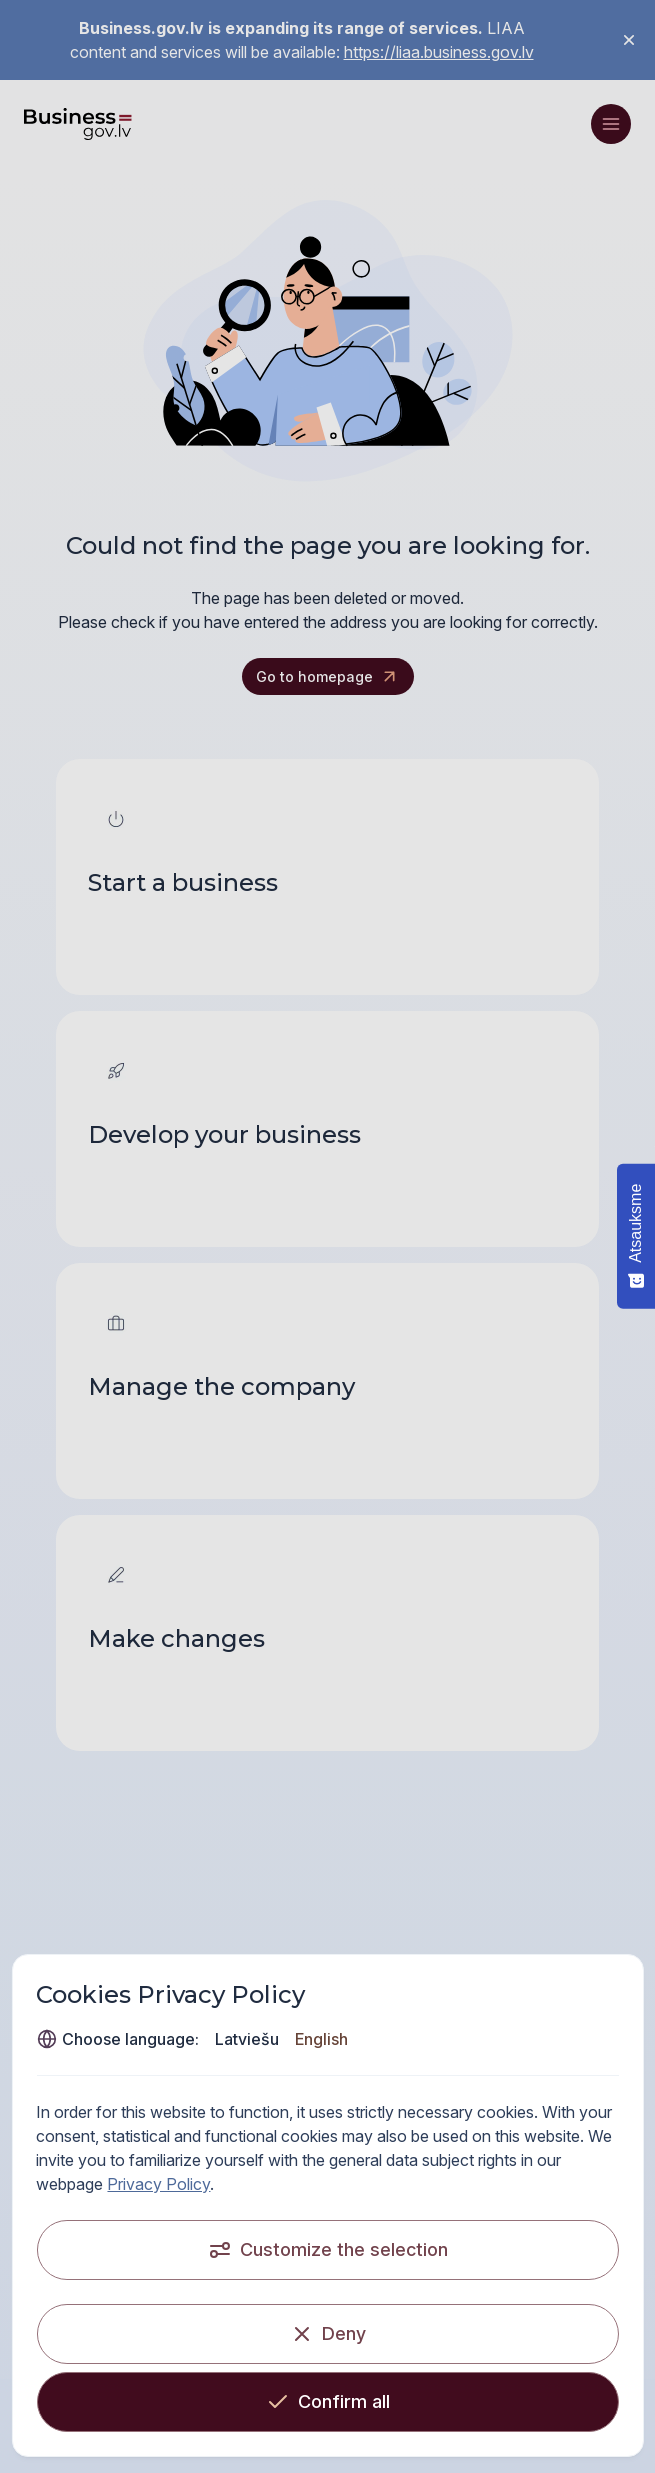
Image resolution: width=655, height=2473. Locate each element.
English (321, 2039)
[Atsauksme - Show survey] (636, 1236)
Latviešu (247, 2039)
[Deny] (327, 2334)
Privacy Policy (158, 2184)
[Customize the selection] (327, 2250)
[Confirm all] (327, 2402)
